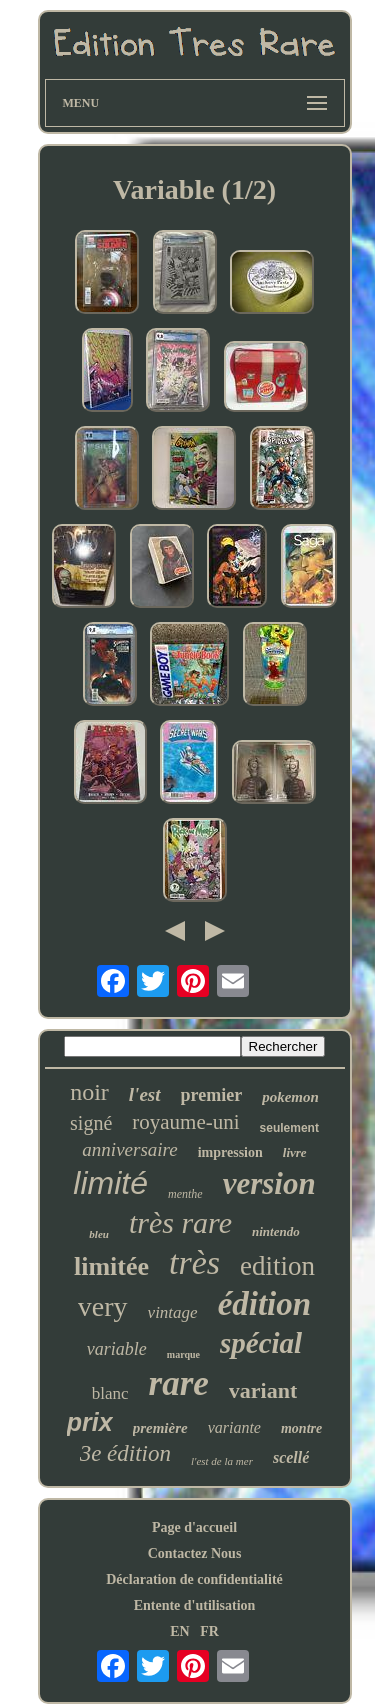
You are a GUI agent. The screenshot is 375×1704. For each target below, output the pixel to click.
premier (212, 1095)
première (160, 1428)
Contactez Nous (195, 1553)
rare (179, 1383)
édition (265, 1304)
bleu (99, 1234)
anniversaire (129, 1149)
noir (89, 1092)
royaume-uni (185, 1122)
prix (90, 1422)
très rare (180, 1222)
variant (263, 1390)
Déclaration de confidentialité (194, 1579)
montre (301, 1428)
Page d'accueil (194, 1527)
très (194, 1262)
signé (91, 1123)
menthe (185, 1194)
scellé (291, 1457)
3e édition (125, 1453)
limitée (111, 1266)
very (103, 1306)
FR (209, 1631)
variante (234, 1427)
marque (183, 1354)
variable (117, 1349)
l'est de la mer (222, 1461)
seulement (289, 1128)
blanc (110, 1393)
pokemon (290, 1097)
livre (295, 1152)
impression (230, 1152)
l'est (145, 1094)
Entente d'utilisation (195, 1605)
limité (110, 1183)
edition (277, 1266)
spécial (261, 1343)
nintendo (276, 1231)
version (269, 1183)
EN (179, 1631)
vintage (173, 1312)
